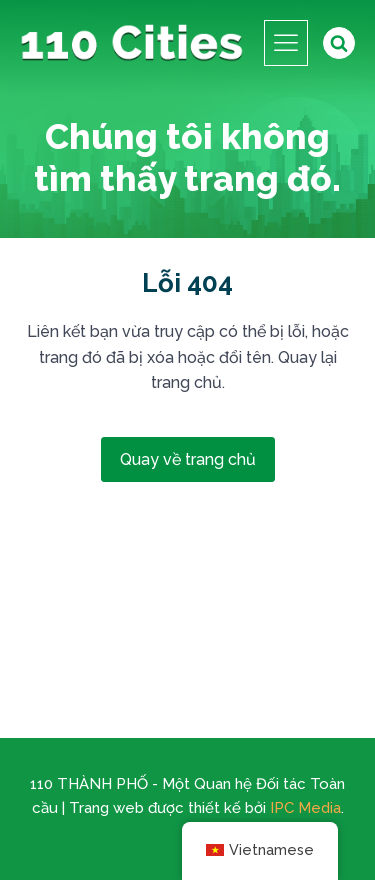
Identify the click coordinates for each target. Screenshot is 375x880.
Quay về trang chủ (188, 459)
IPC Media (305, 808)
